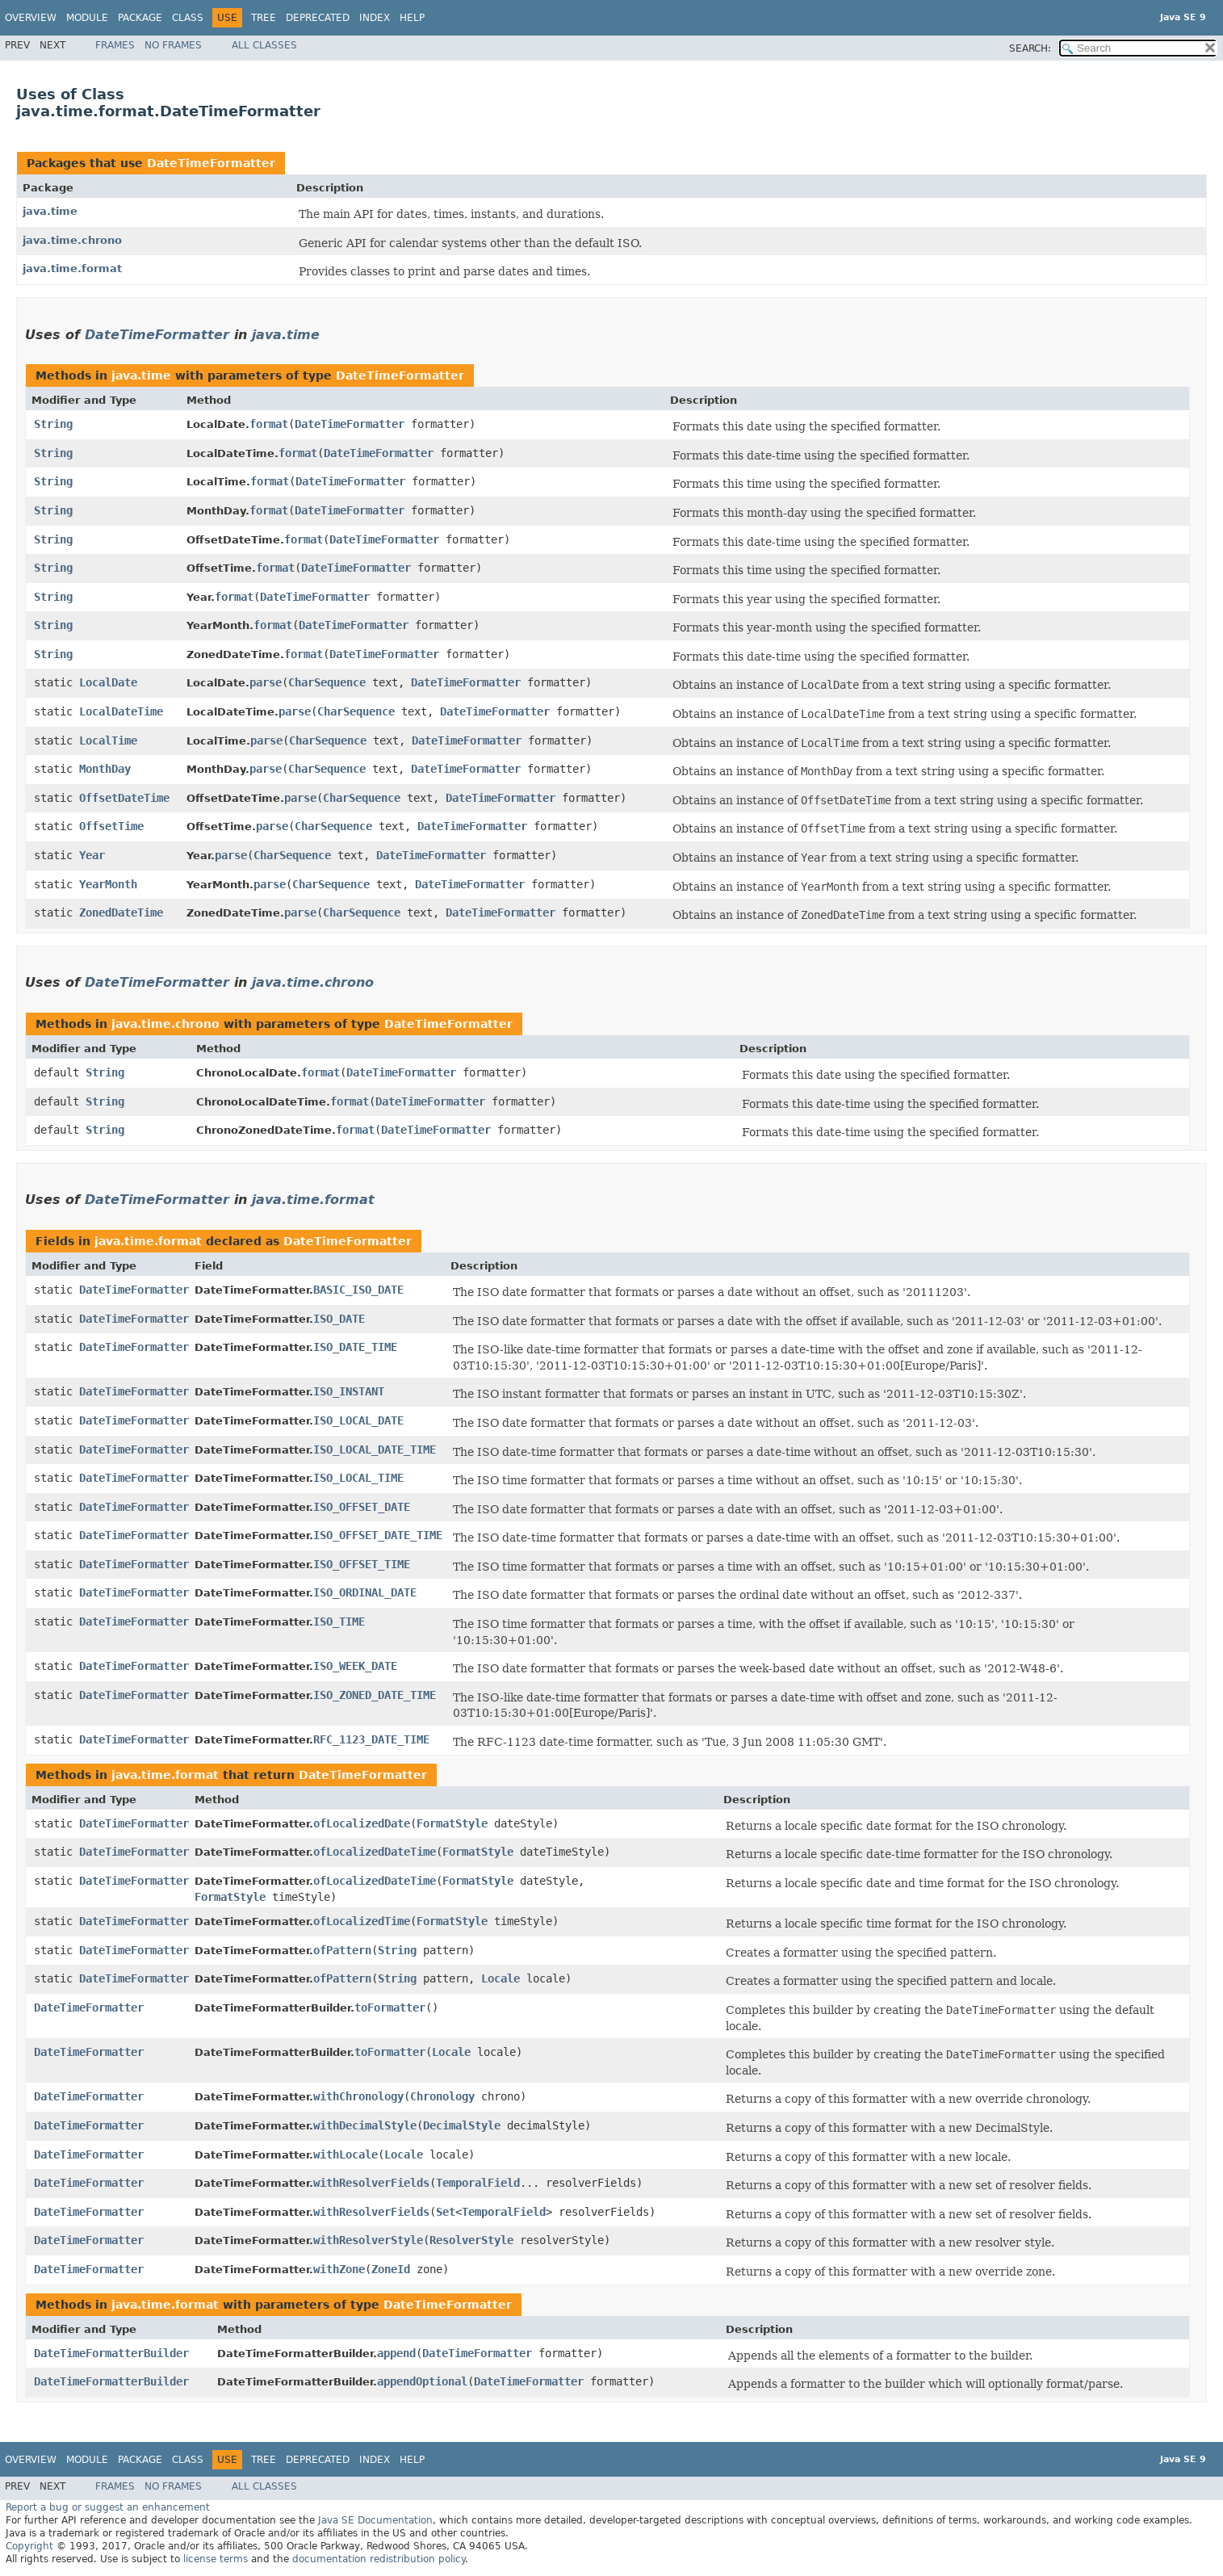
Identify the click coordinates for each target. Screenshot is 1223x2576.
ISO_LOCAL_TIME (358, 1477)
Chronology (442, 2096)
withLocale (345, 2154)
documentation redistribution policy (378, 2559)
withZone (339, 2269)
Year (92, 855)
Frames (115, 45)
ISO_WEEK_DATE (355, 1665)
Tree (263, 17)
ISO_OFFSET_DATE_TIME (377, 1535)
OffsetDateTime (124, 797)
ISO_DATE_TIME (355, 1346)
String (53, 423)
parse (265, 682)
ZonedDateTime (121, 912)
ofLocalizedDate (361, 1823)
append (396, 2353)
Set (445, 2211)
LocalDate (108, 682)
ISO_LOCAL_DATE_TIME (374, 1449)
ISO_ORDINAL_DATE (365, 1592)
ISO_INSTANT (348, 1391)
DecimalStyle (462, 2125)
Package (140, 17)
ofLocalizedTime (361, 1921)
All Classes (264, 45)
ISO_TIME (339, 1621)
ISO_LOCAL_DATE (358, 1420)
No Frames (173, 45)
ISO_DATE (339, 1318)
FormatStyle (452, 1823)
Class (187, 17)
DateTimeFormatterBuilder (111, 2353)
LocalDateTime (121, 711)
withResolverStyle (368, 2240)
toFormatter (389, 2007)
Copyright (29, 2546)
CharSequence (327, 682)
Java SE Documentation (375, 2520)
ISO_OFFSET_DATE (361, 1506)
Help (412, 17)
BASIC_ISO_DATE (358, 1289)
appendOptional (422, 2381)
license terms (215, 2559)
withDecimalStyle (365, 2125)
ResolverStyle (471, 2240)
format (268, 423)
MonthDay (105, 768)
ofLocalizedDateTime (374, 1851)
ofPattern (342, 1950)
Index (374, 17)
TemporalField (478, 2182)
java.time (50, 211)
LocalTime (108, 740)
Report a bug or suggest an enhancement (108, 2507)
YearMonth (108, 884)
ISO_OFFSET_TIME (361, 1564)
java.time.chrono (72, 240)
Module (87, 17)
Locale (500, 1978)
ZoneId (390, 2269)
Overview (31, 17)
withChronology (358, 2096)
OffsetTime (111, 826)
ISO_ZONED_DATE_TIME (374, 1695)
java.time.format (72, 268)
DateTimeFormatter (211, 163)
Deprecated (318, 17)
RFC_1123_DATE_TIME (371, 1739)
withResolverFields (371, 2182)
